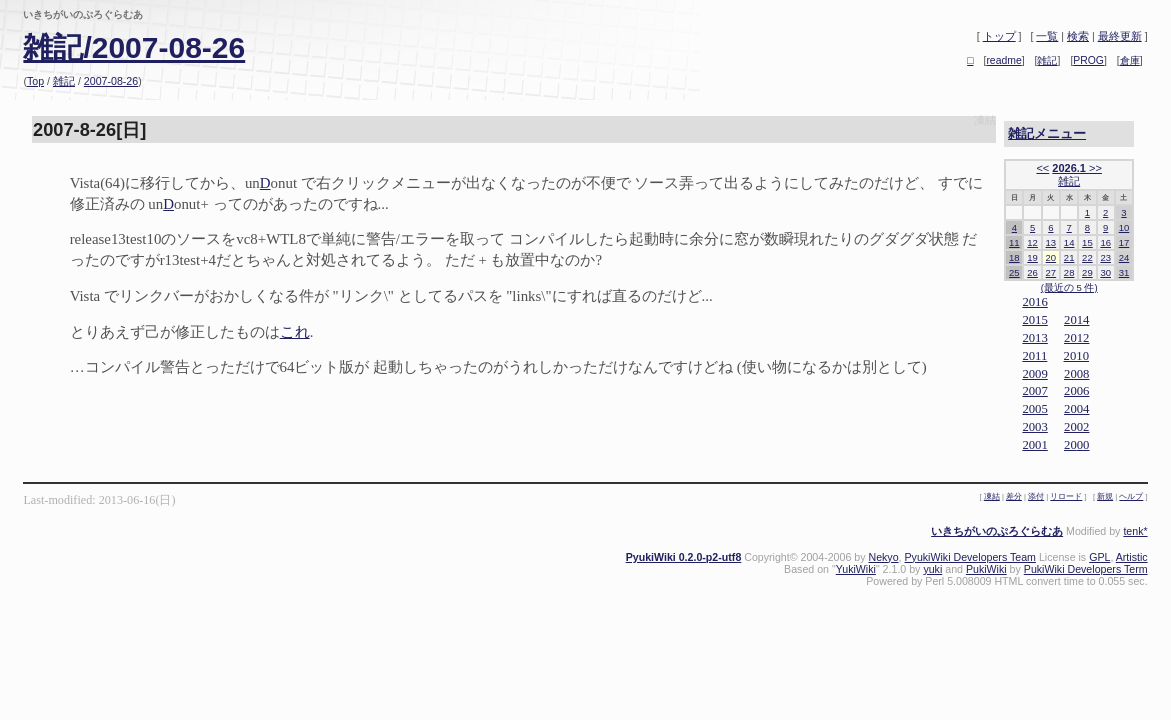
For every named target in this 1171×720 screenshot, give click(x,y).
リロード (1066, 496)
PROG (1088, 60)
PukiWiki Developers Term (1086, 569)
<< (1042, 168)
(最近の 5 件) (1069, 287)
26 (1032, 272)
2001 (1034, 445)
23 (1105, 257)
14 (1069, 242)
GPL (1099, 557)
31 (1124, 272)
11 (1014, 242)
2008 (1076, 374)
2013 (1034, 338)
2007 (1034, 391)
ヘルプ (1131, 496)
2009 (1034, 374)
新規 (1105, 496)
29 (1087, 272)
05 (1041, 409)
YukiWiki (856, 569)
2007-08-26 (111, 81)
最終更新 (1120, 36)
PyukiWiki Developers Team (969, 557)
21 (1069, 257)
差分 (1014, 496)
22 (1087, 257)
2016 (1034, 302)
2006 (1076, 391)
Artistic (1132, 557)
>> (1095, 168)
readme (1003, 60)
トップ (999, 36)
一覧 (1047, 36)
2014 (1076, 320)
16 (1105, 242)
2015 (1034, 320)
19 (1032, 257)
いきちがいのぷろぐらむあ (997, 531)
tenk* (1135, 531)
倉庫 (1130, 60)
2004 (1076, 409)
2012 (1076, 338)
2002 (1076, 427)
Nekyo (883, 557)
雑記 (64, 81)
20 (1051, 257)
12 (1032, 242)
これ (295, 332)
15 (1087, 242)
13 (1051, 242)
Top (35, 81)
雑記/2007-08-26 (134, 47)
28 (1069, 272)
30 (1105, 272)
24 (1124, 257)
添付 (1036, 496)
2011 (1034, 356)
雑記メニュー (1047, 133)
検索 (1078, 36)
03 (1041, 427)
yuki (932, 569)
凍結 (985, 120)
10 (1124, 227)
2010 (1076, 356)
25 (1014, 272)
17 (1124, 242)
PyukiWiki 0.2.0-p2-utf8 (684, 557)
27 (1051, 272)
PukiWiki (986, 569)
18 (1014, 257)
